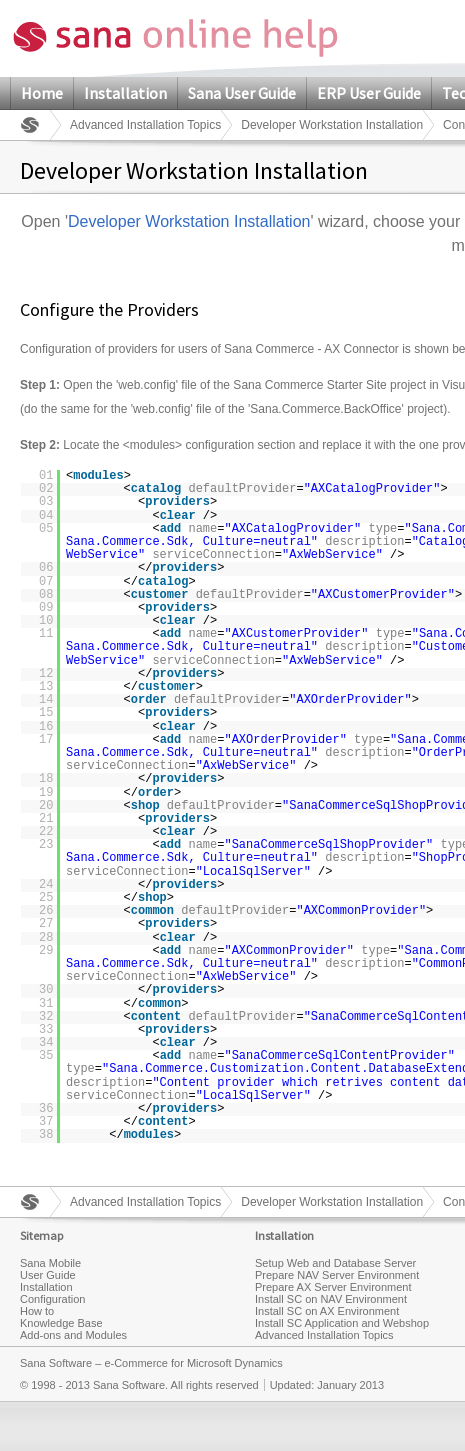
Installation (125, 93)
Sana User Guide (242, 93)
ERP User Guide (369, 93)
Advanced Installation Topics (145, 125)
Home (42, 93)
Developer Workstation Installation (332, 125)
